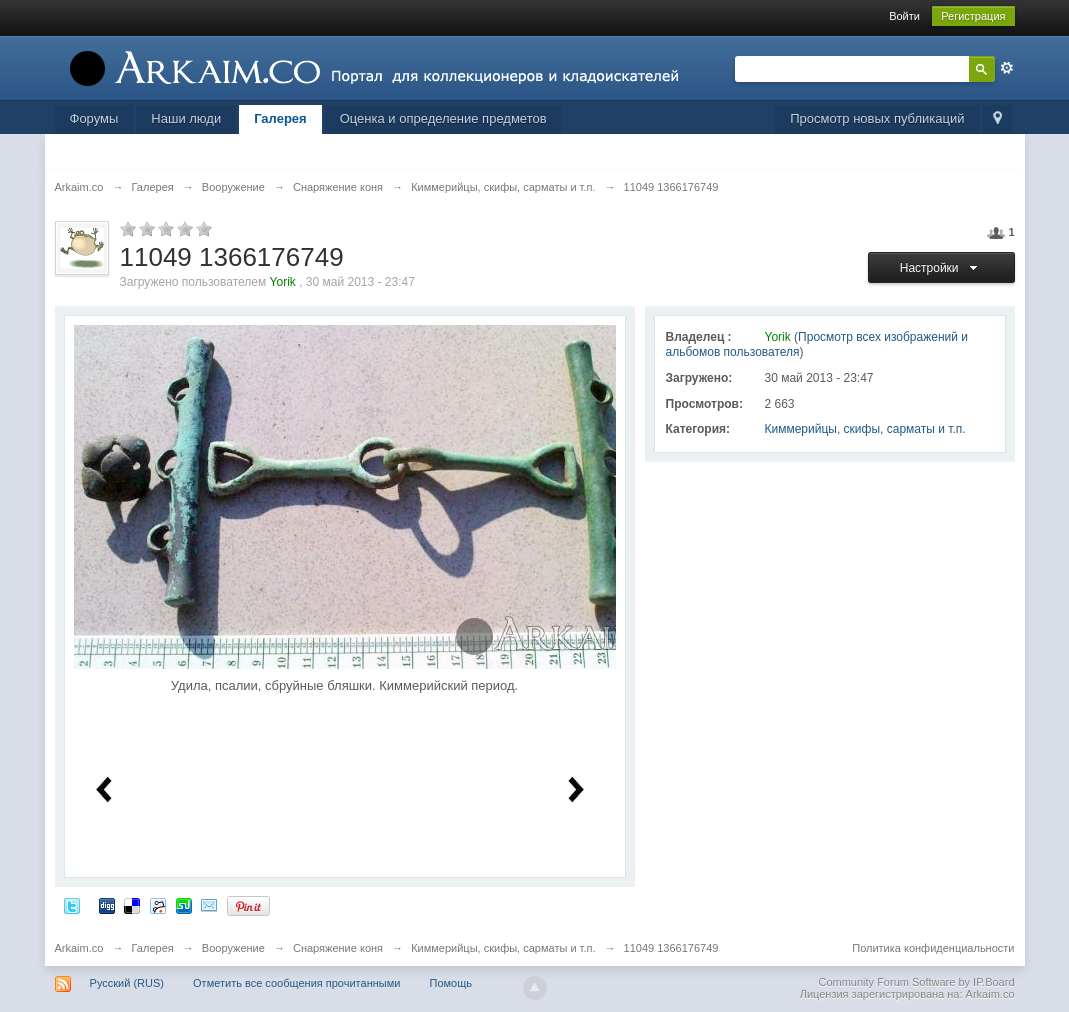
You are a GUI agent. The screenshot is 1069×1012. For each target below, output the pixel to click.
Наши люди (186, 118)
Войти (904, 16)
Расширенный (1007, 68)
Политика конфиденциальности (933, 948)
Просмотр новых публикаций (877, 118)
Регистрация (973, 16)
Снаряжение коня (338, 948)
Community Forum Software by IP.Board (916, 982)
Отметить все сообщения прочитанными (296, 983)
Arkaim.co (79, 948)
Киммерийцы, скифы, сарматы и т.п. (865, 429)
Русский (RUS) (127, 983)
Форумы (94, 118)
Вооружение (233, 948)
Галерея (280, 118)
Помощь (450, 983)
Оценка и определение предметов (443, 118)
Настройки (941, 268)
